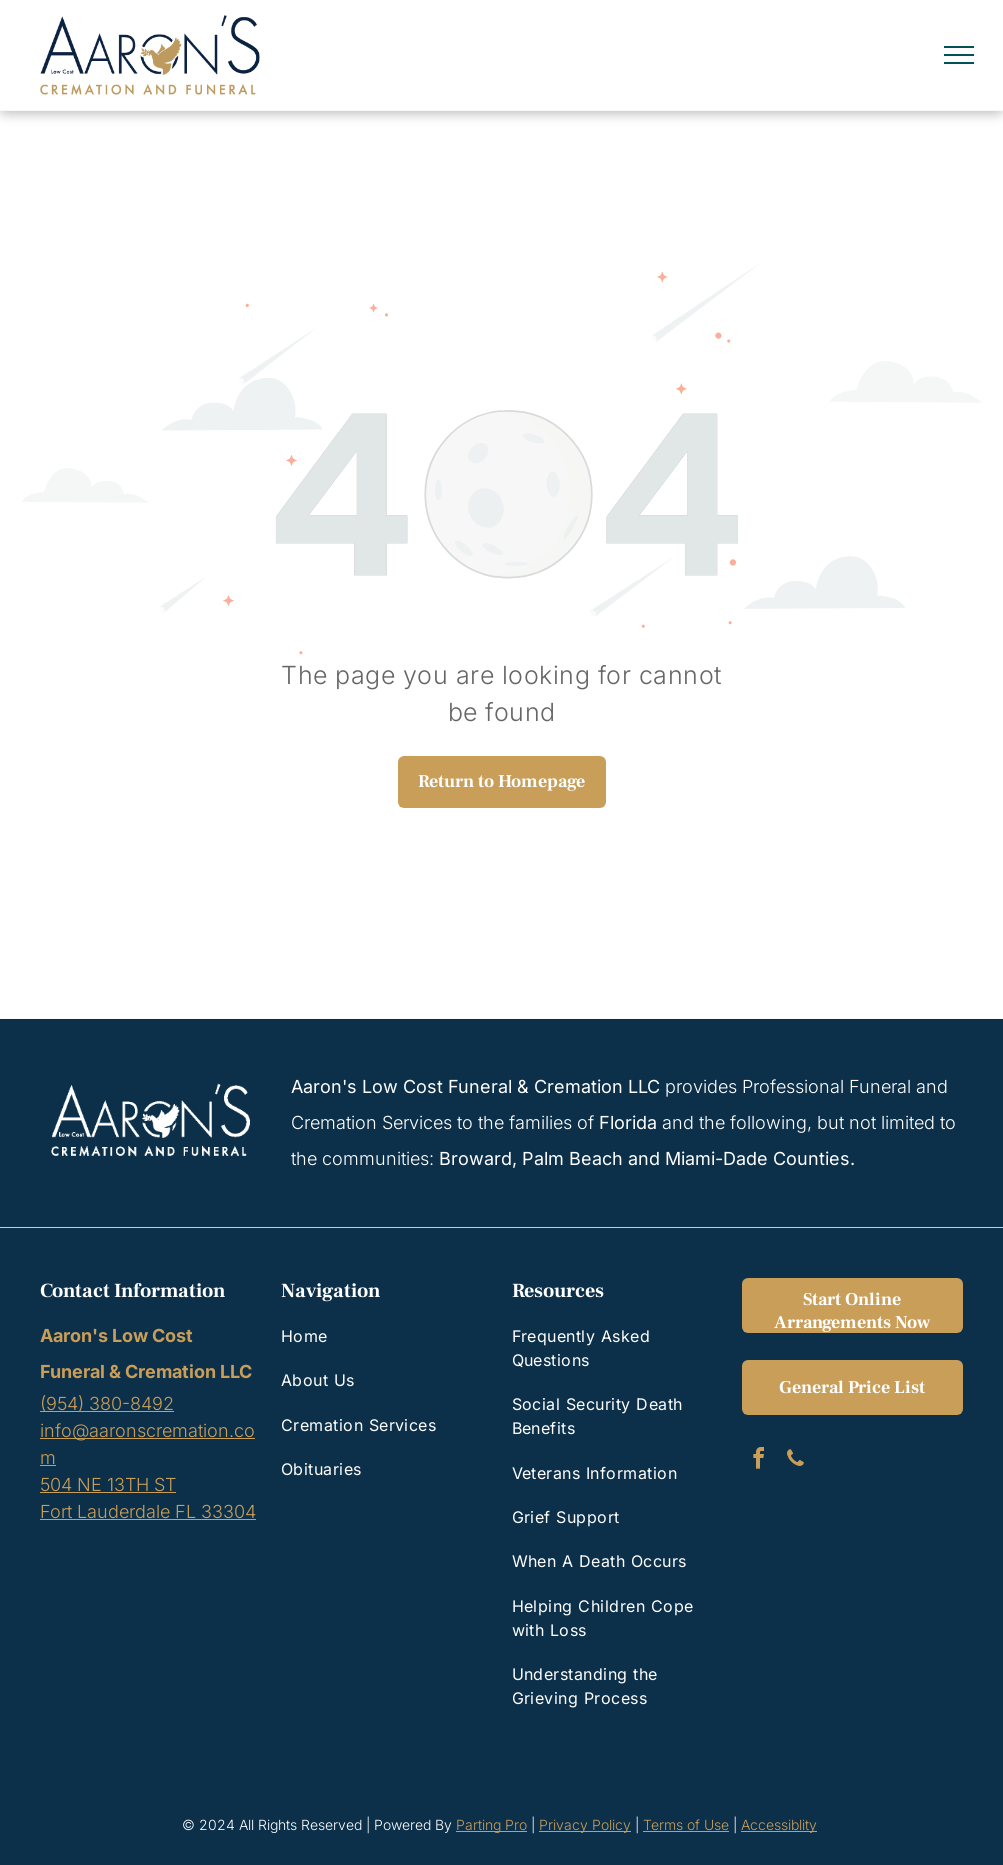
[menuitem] (379, 1336)
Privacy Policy (585, 1824)
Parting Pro (491, 1824)
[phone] (795, 1461)
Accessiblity (779, 1824)
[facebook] (758, 1461)
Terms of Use (686, 1824)
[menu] (959, 55)
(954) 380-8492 (107, 1403)
